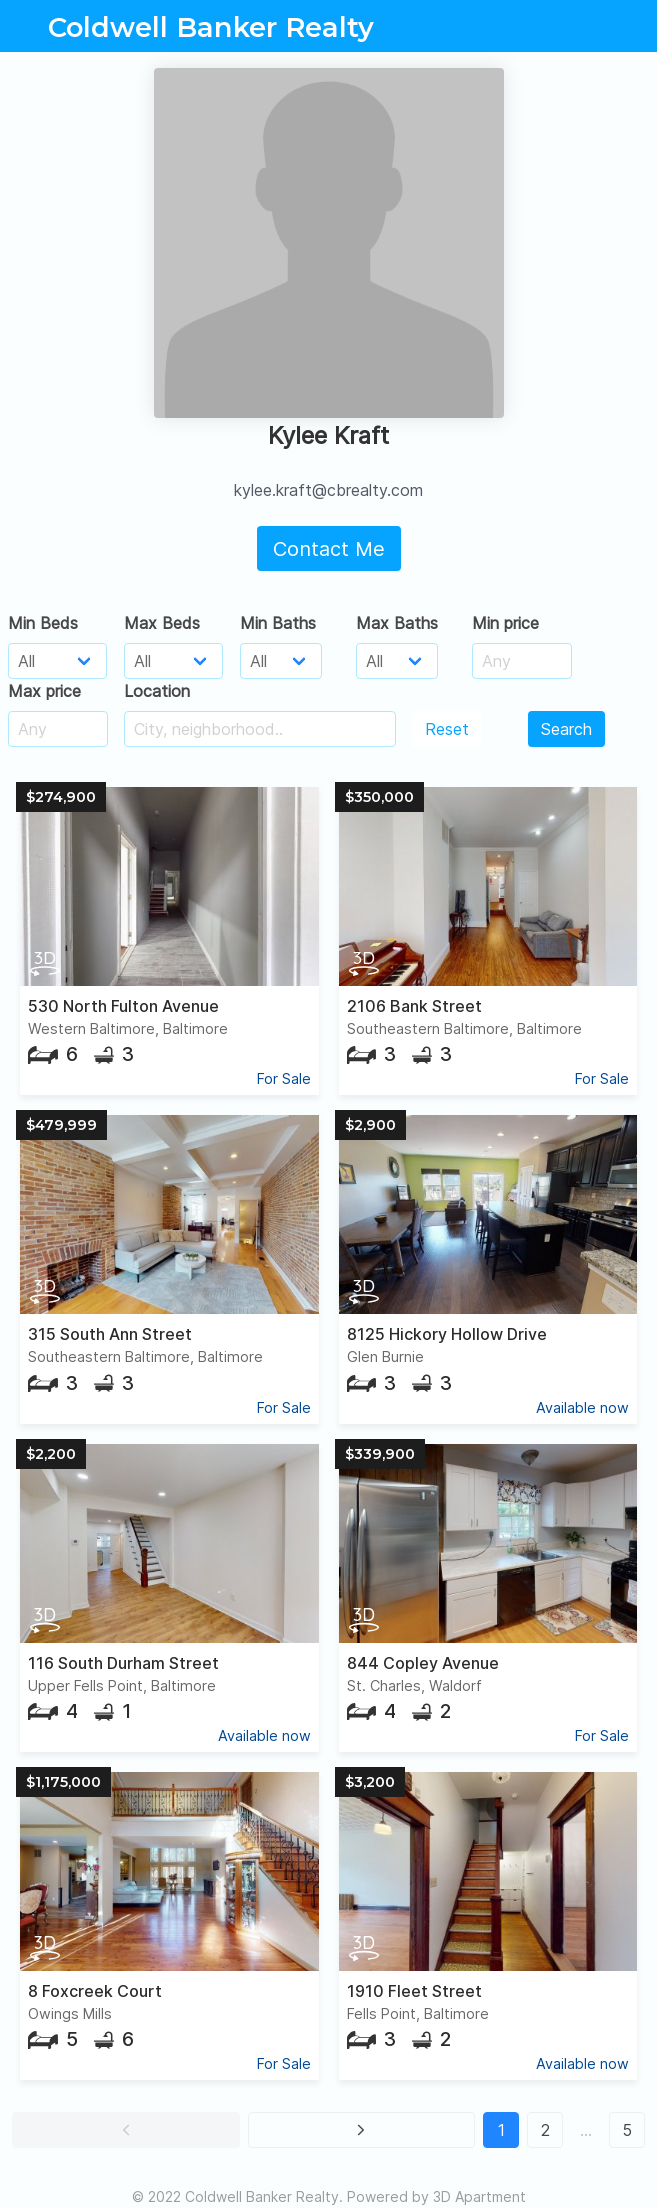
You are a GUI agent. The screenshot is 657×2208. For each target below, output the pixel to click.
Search (566, 729)
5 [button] (627, 2130)
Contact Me (329, 549)
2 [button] (545, 2130)
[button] (126, 2130)
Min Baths (278, 623)
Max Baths (397, 623)
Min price (505, 623)
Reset (447, 729)
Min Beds (43, 623)
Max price (44, 691)
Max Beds (162, 623)
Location (157, 691)
